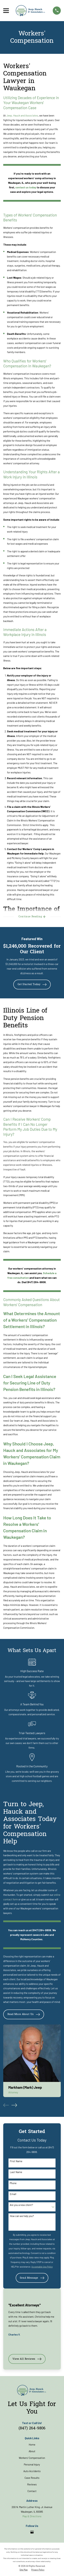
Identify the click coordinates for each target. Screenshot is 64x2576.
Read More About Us (23, 2014)
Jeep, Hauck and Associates (22, 115)
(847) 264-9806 (32, 2428)
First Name (16, 2161)
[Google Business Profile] (32, 2532)
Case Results (32, 2477)
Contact (32, 2491)
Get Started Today (32, 984)
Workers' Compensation (32, 2457)
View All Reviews (26, 2359)
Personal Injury (32, 2464)
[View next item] (14, 2105)
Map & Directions (31, 2516)
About (32, 2451)
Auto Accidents (32, 2471)
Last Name (16, 2172)
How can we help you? (22, 2215)
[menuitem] (23, 2570)
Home (32, 2444)
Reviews (32, 2484)
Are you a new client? (21, 2205)
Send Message (32, 2278)
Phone (13, 2183)
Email (13, 2194)
